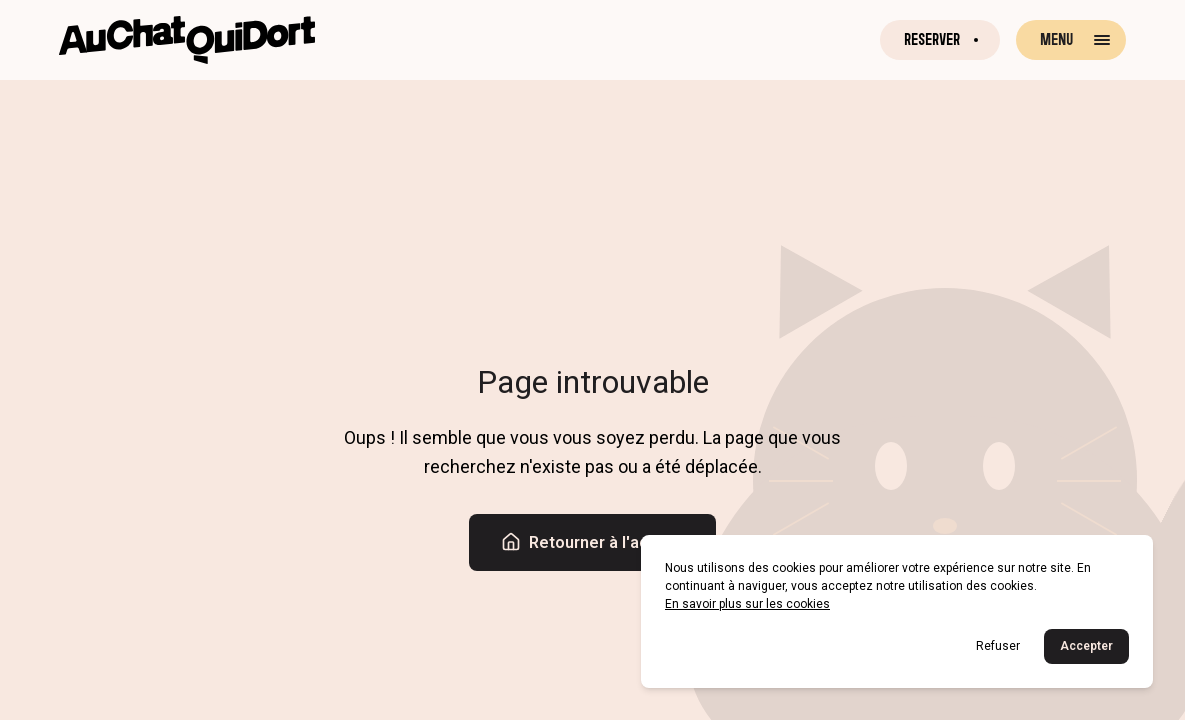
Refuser (998, 646)
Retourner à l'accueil (592, 542)
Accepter (1086, 646)
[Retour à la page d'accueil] (187, 40)
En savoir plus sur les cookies (747, 604)
